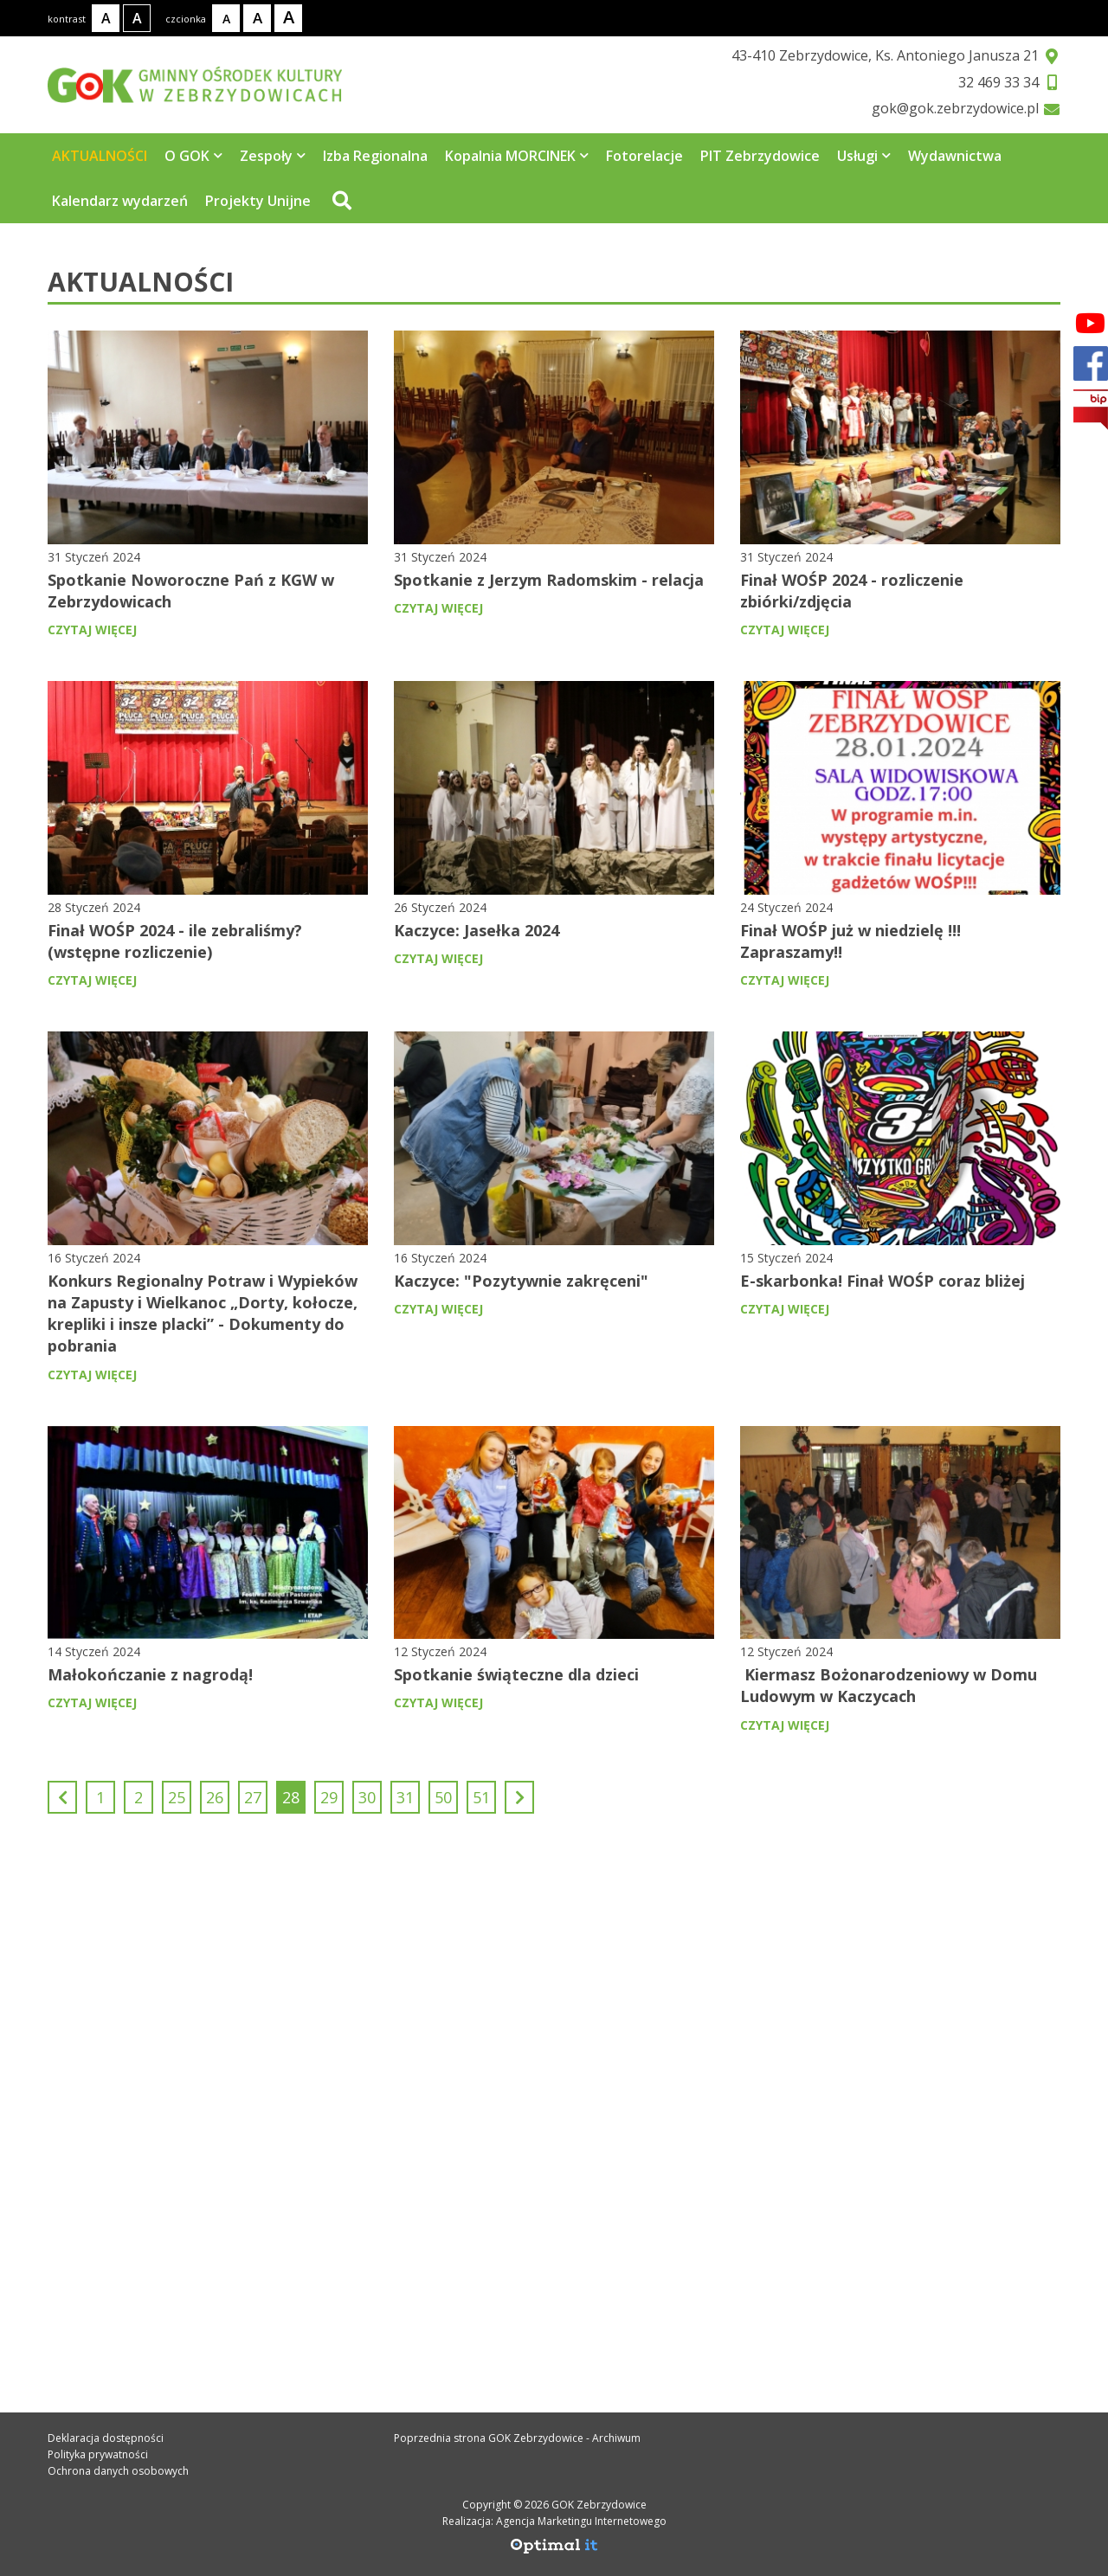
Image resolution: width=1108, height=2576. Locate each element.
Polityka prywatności (98, 2454)
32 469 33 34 (998, 82)
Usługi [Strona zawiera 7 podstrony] (864, 155)
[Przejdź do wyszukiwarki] (339, 200)
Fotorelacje (644, 155)
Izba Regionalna (375, 155)
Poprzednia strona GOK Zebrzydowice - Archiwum (517, 2438)
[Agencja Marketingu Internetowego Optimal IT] (554, 2550)
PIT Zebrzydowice (760, 155)
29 (329, 1797)
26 (214, 1797)
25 (176, 1797)
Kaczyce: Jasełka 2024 (476, 930)
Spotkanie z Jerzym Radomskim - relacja (549, 579)
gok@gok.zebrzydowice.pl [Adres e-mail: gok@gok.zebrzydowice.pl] (165, 2216)
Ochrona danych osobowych (118, 2471)
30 (367, 1797)
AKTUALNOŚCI (99, 155)
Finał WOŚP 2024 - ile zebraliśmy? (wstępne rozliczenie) (175, 941)
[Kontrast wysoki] (137, 18)
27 (252, 1797)
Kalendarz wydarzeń (120, 200)
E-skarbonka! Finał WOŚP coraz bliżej (882, 1280)
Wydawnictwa (955, 155)
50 (443, 1797)
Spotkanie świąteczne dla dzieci (516, 1674)
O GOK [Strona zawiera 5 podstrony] (193, 155)
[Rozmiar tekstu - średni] (257, 18)
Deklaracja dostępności (106, 2438)
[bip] (1090, 409)
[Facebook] (1090, 323)
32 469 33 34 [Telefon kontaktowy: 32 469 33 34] (114, 2178)
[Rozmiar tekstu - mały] (226, 18)
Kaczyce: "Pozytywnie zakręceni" (521, 1280)
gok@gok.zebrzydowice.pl (955, 108)
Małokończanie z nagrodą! (150, 1674)
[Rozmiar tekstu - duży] (288, 18)
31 (405, 1797)
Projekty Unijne (258, 200)
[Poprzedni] (62, 1797)
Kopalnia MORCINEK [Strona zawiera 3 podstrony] (517, 155)
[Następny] (519, 1797)
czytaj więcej (92, 629)
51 (481, 1797)
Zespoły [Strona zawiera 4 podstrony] (273, 155)
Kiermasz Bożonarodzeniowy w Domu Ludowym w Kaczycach (888, 1685)
